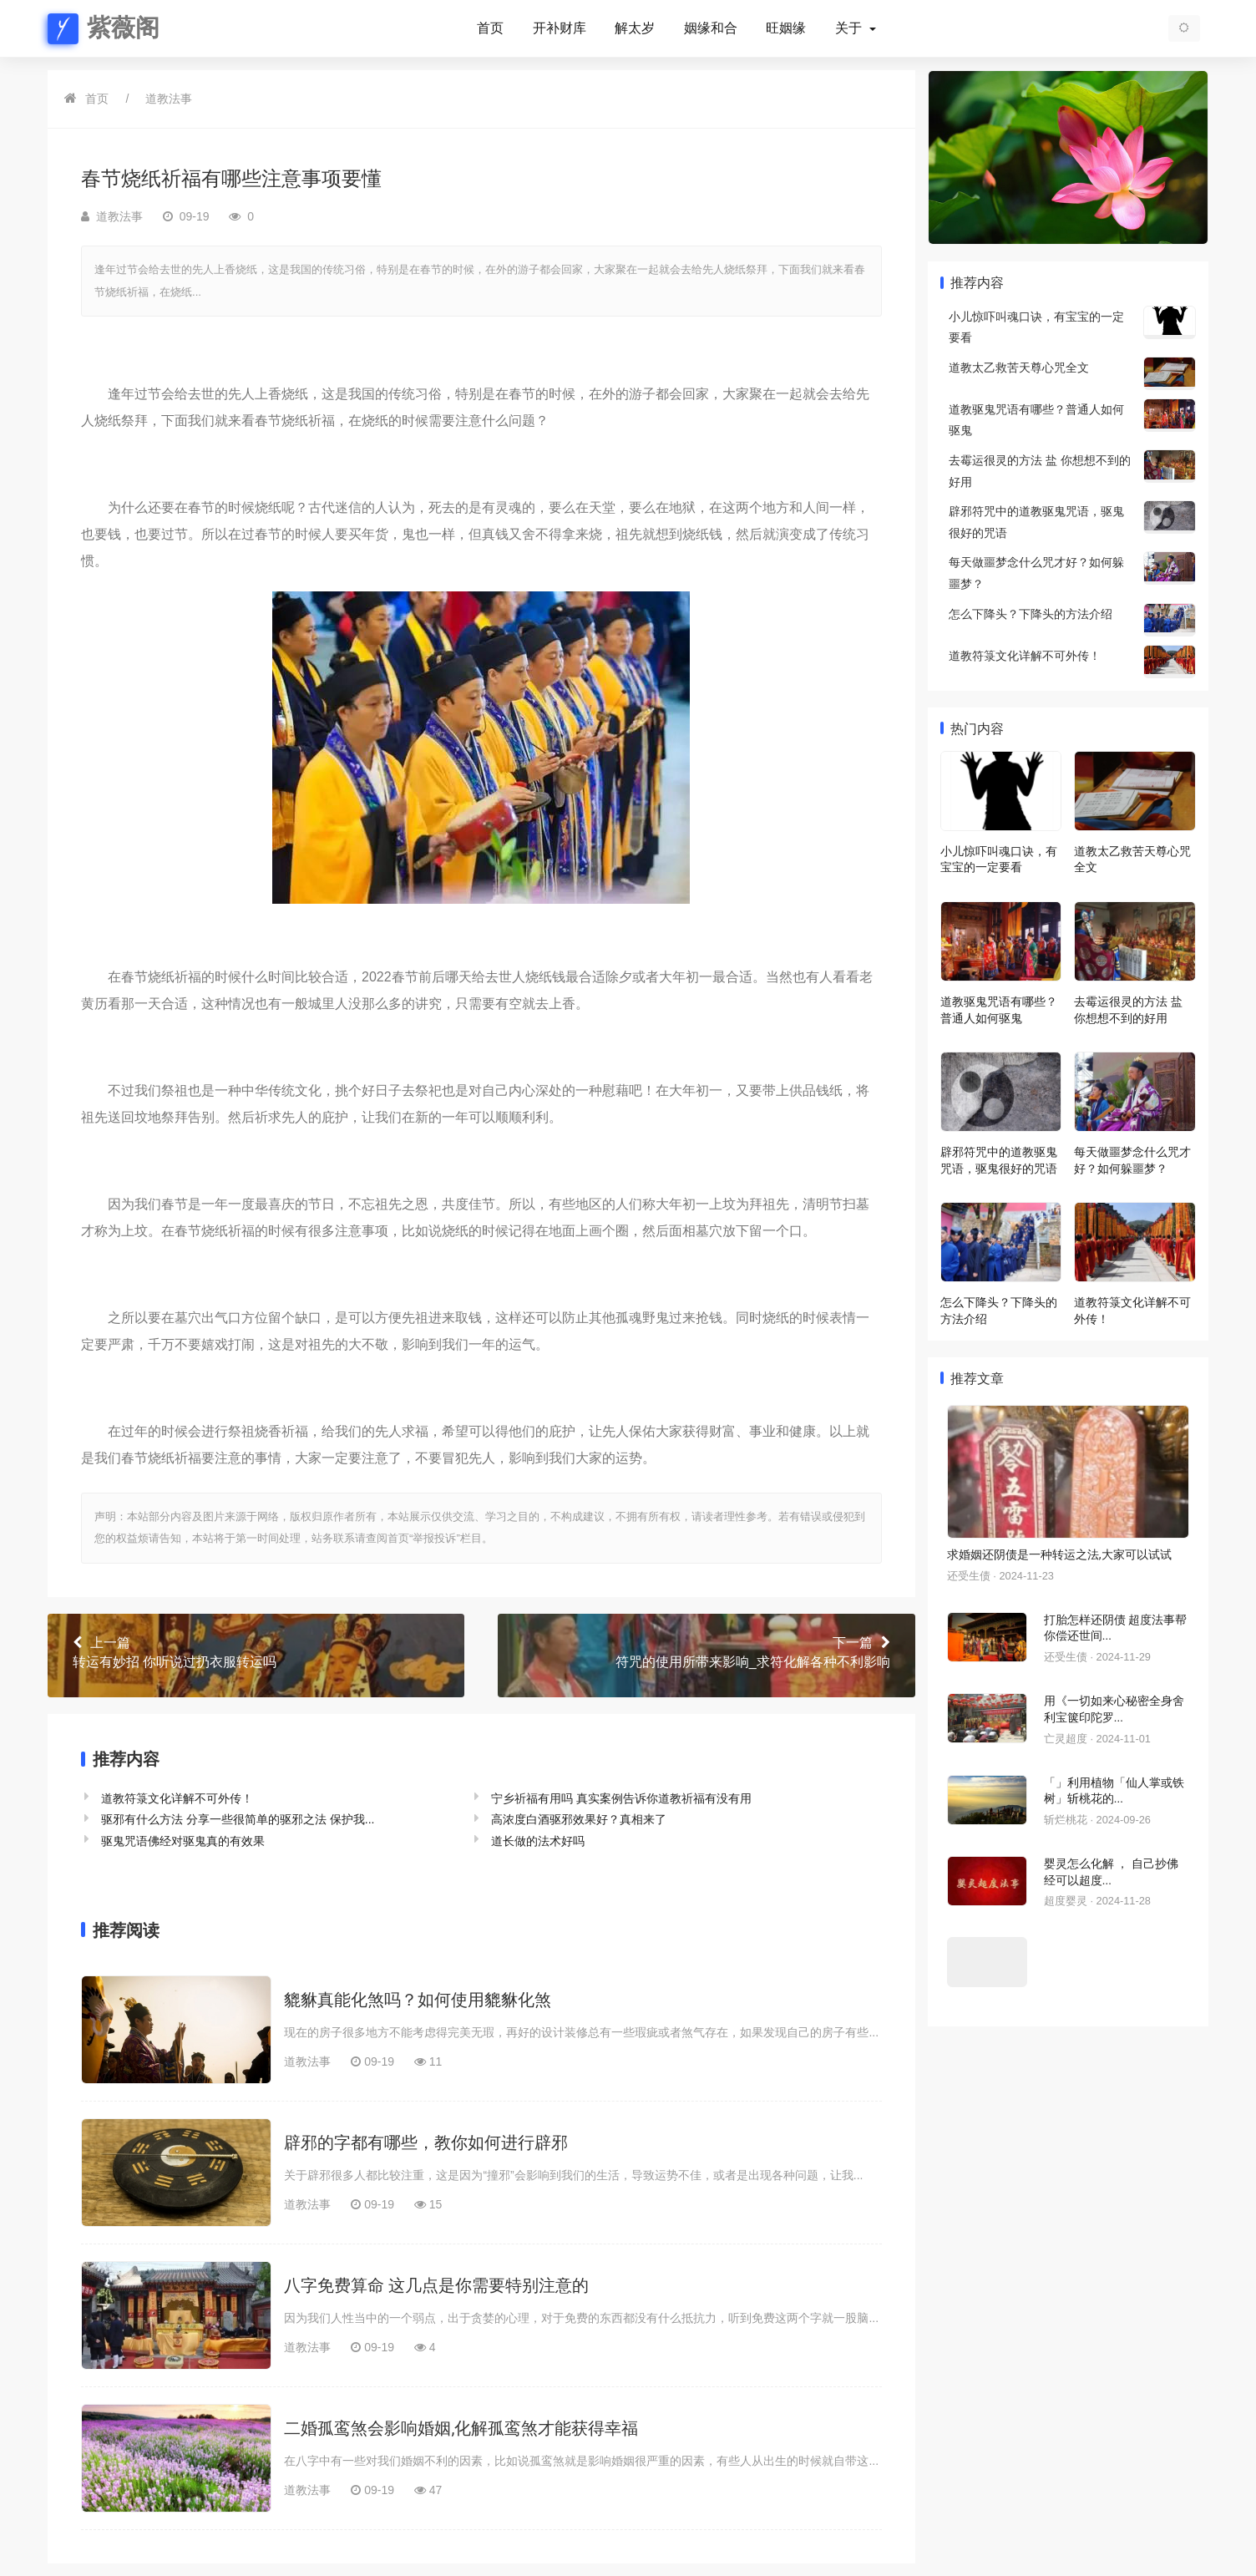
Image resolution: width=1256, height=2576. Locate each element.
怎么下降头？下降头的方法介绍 (1030, 614)
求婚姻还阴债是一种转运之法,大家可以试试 (1059, 1554)
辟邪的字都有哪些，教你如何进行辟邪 (426, 2142)
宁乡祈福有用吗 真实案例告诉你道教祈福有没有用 (621, 1798)
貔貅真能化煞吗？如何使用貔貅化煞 (417, 2000)
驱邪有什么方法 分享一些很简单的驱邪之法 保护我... (237, 1819)
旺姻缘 (786, 28)
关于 (850, 28)
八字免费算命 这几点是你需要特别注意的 (436, 2285)
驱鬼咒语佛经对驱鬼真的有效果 (183, 1841)
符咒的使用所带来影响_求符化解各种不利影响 (706, 1651)
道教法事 (168, 98)
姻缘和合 (710, 28)
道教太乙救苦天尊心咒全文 (1019, 367)
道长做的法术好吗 (538, 1841)
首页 (490, 28)
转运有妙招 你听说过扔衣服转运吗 (256, 1651)
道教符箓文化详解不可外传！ (177, 1798)
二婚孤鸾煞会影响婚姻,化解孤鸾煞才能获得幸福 (461, 2428)
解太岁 (635, 28)
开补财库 (559, 28)
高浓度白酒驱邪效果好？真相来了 (578, 1819)
